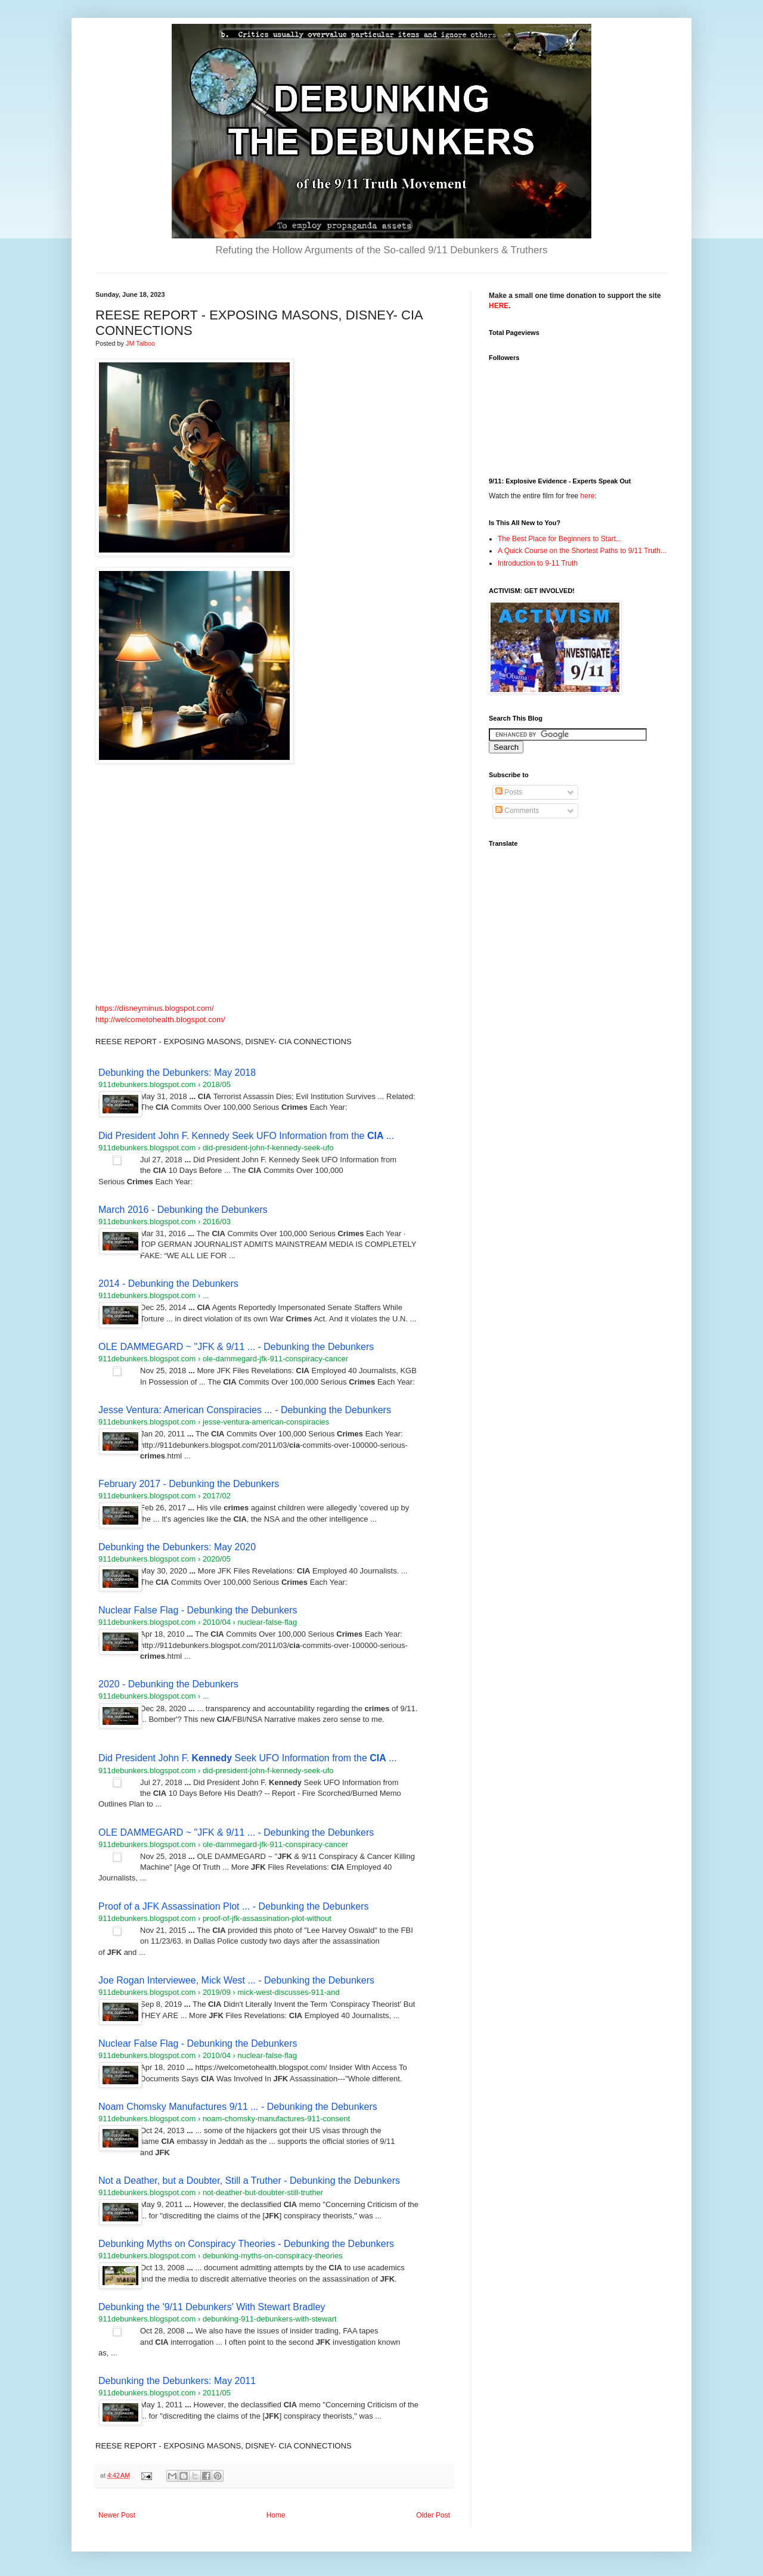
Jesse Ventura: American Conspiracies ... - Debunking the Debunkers (244, 1410)
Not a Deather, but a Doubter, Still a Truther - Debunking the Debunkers (249, 2180)
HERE (498, 306)
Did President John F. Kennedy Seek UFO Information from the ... (246, 1136)
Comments (517, 810)
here (588, 496)
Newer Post (116, 2515)
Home (276, 2515)
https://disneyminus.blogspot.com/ (154, 1008)
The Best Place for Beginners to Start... (560, 539)
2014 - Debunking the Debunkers (168, 1283)
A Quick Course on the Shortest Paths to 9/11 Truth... (582, 551)
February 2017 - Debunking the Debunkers (188, 1484)
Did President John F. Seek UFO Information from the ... (247, 1758)
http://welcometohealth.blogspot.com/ (160, 1019)
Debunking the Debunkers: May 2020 (177, 1547)
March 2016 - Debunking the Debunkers (183, 1210)
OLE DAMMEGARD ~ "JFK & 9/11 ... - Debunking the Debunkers (236, 1347)
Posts (508, 792)
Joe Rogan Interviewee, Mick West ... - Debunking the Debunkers (236, 1980)
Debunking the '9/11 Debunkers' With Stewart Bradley (211, 2307)
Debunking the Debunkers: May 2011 (177, 2381)
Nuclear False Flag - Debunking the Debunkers (197, 1610)
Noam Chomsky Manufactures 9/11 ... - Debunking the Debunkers (237, 2107)
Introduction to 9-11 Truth (538, 563)
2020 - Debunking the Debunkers (168, 1684)
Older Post (433, 2515)
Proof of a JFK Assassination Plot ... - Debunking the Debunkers (233, 1906)
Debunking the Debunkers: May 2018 (177, 1072)
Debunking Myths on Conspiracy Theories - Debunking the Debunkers (246, 2244)
